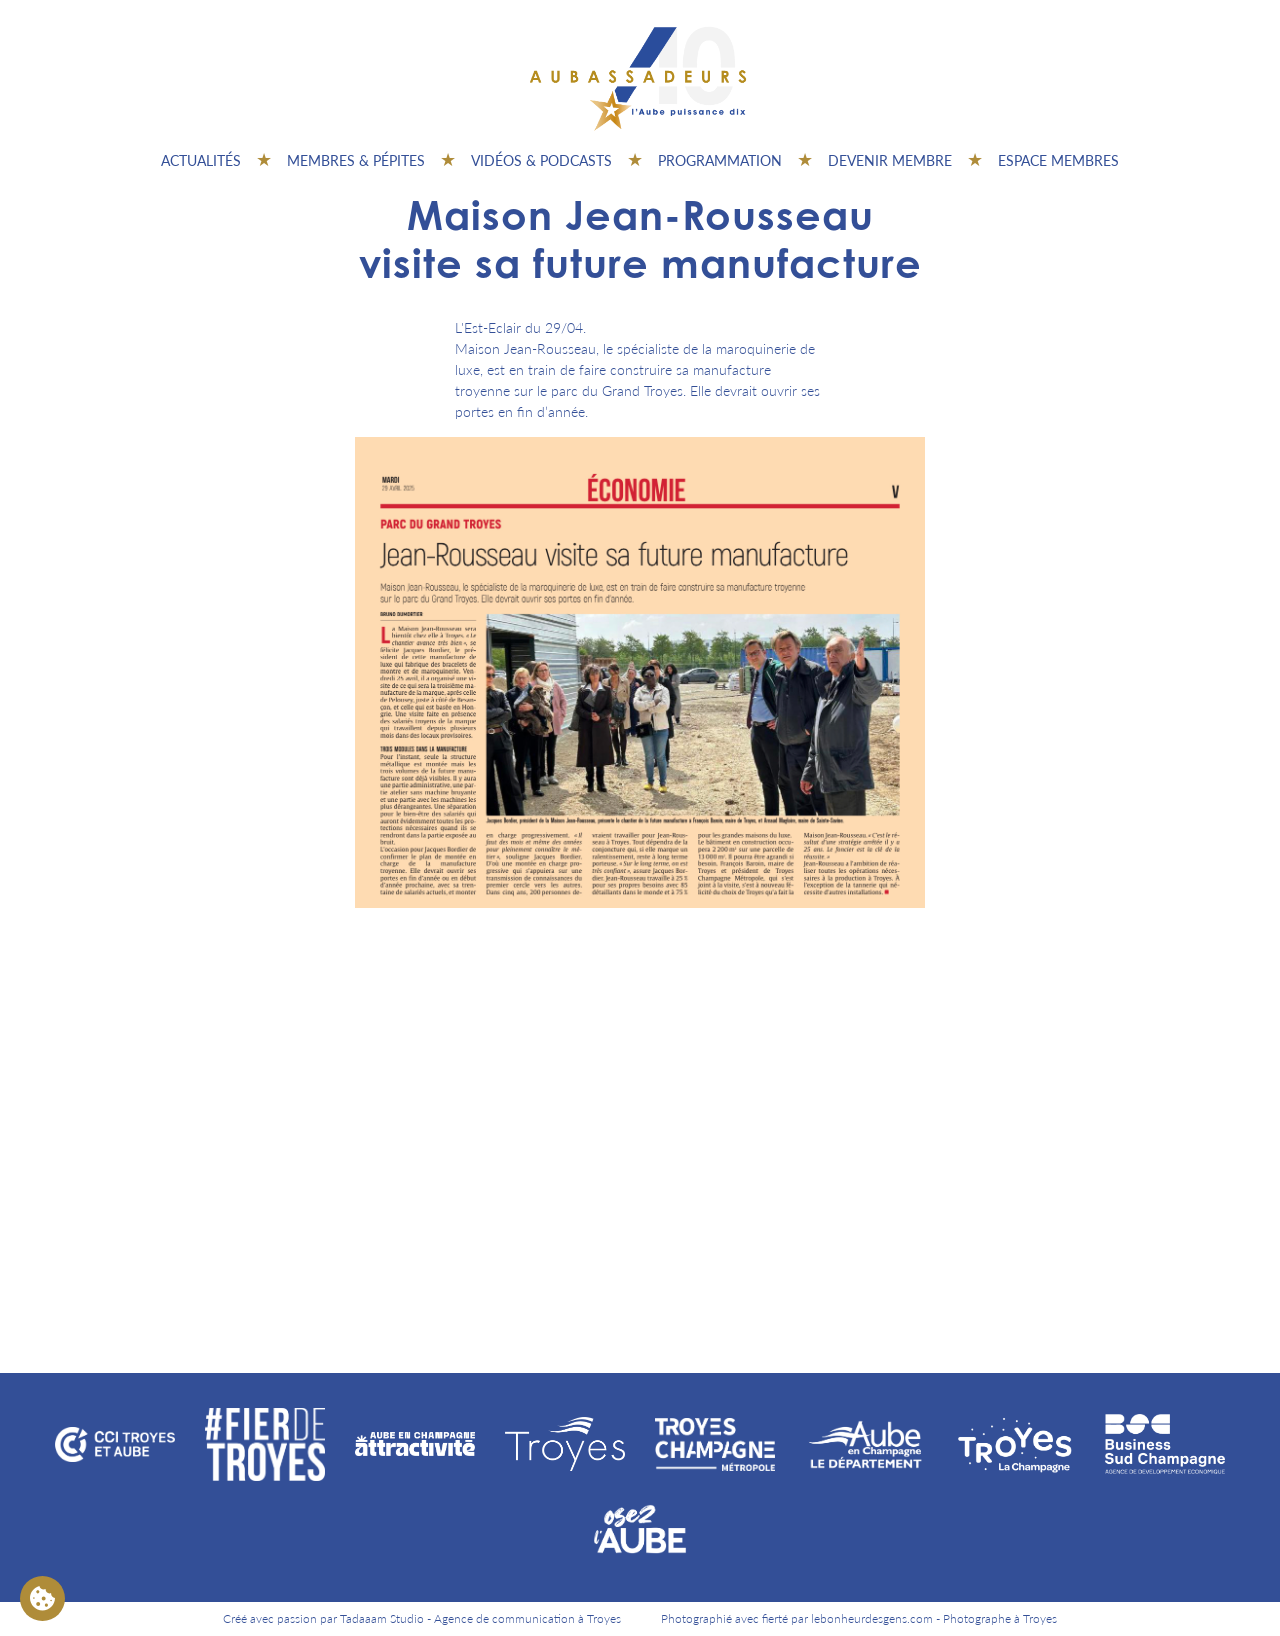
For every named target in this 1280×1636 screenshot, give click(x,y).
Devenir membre (890, 160)
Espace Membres (1058, 160)
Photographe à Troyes (1000, 1618)
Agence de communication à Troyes (527, 1618)
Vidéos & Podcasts (541, 160)
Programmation (720, 160)
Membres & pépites (356, 160)
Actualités (201, 160)
